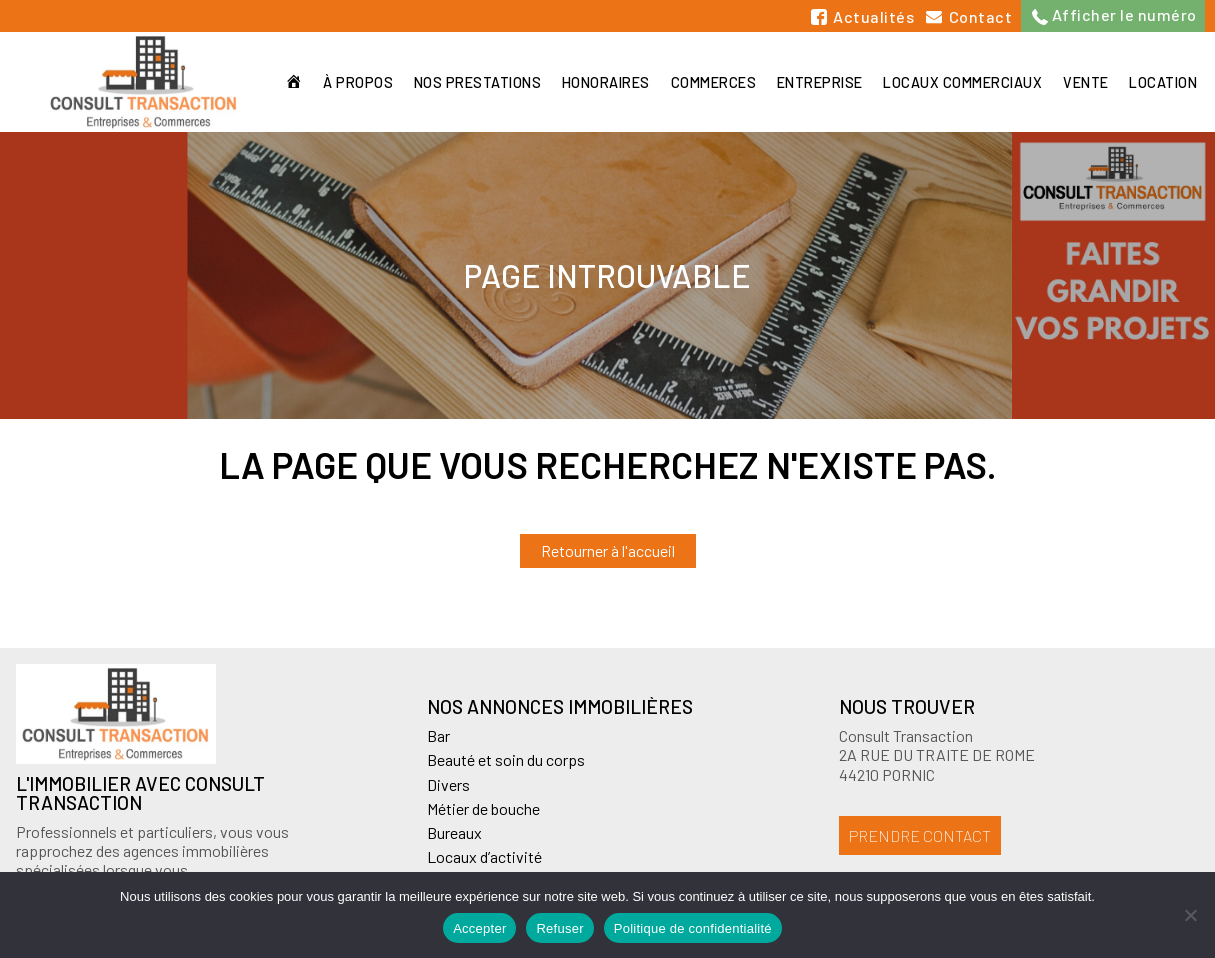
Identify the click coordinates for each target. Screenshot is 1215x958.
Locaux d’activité (484, 856)
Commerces (708, 82)
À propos (348, 82)
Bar (438, 735)
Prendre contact (920, 835)
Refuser (559, 928)
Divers (448, 784)
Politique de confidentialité (693, 928)
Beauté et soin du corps (506, 759)
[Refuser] (1190, 915)
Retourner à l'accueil (608, 550)
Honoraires (599, 82)
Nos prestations (469, 82)
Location (1163, 82)
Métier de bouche (483, 808)
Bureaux (454, 832)
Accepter (479, 928)
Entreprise (815, 82)
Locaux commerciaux (959, 82)
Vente (1084, 82)
